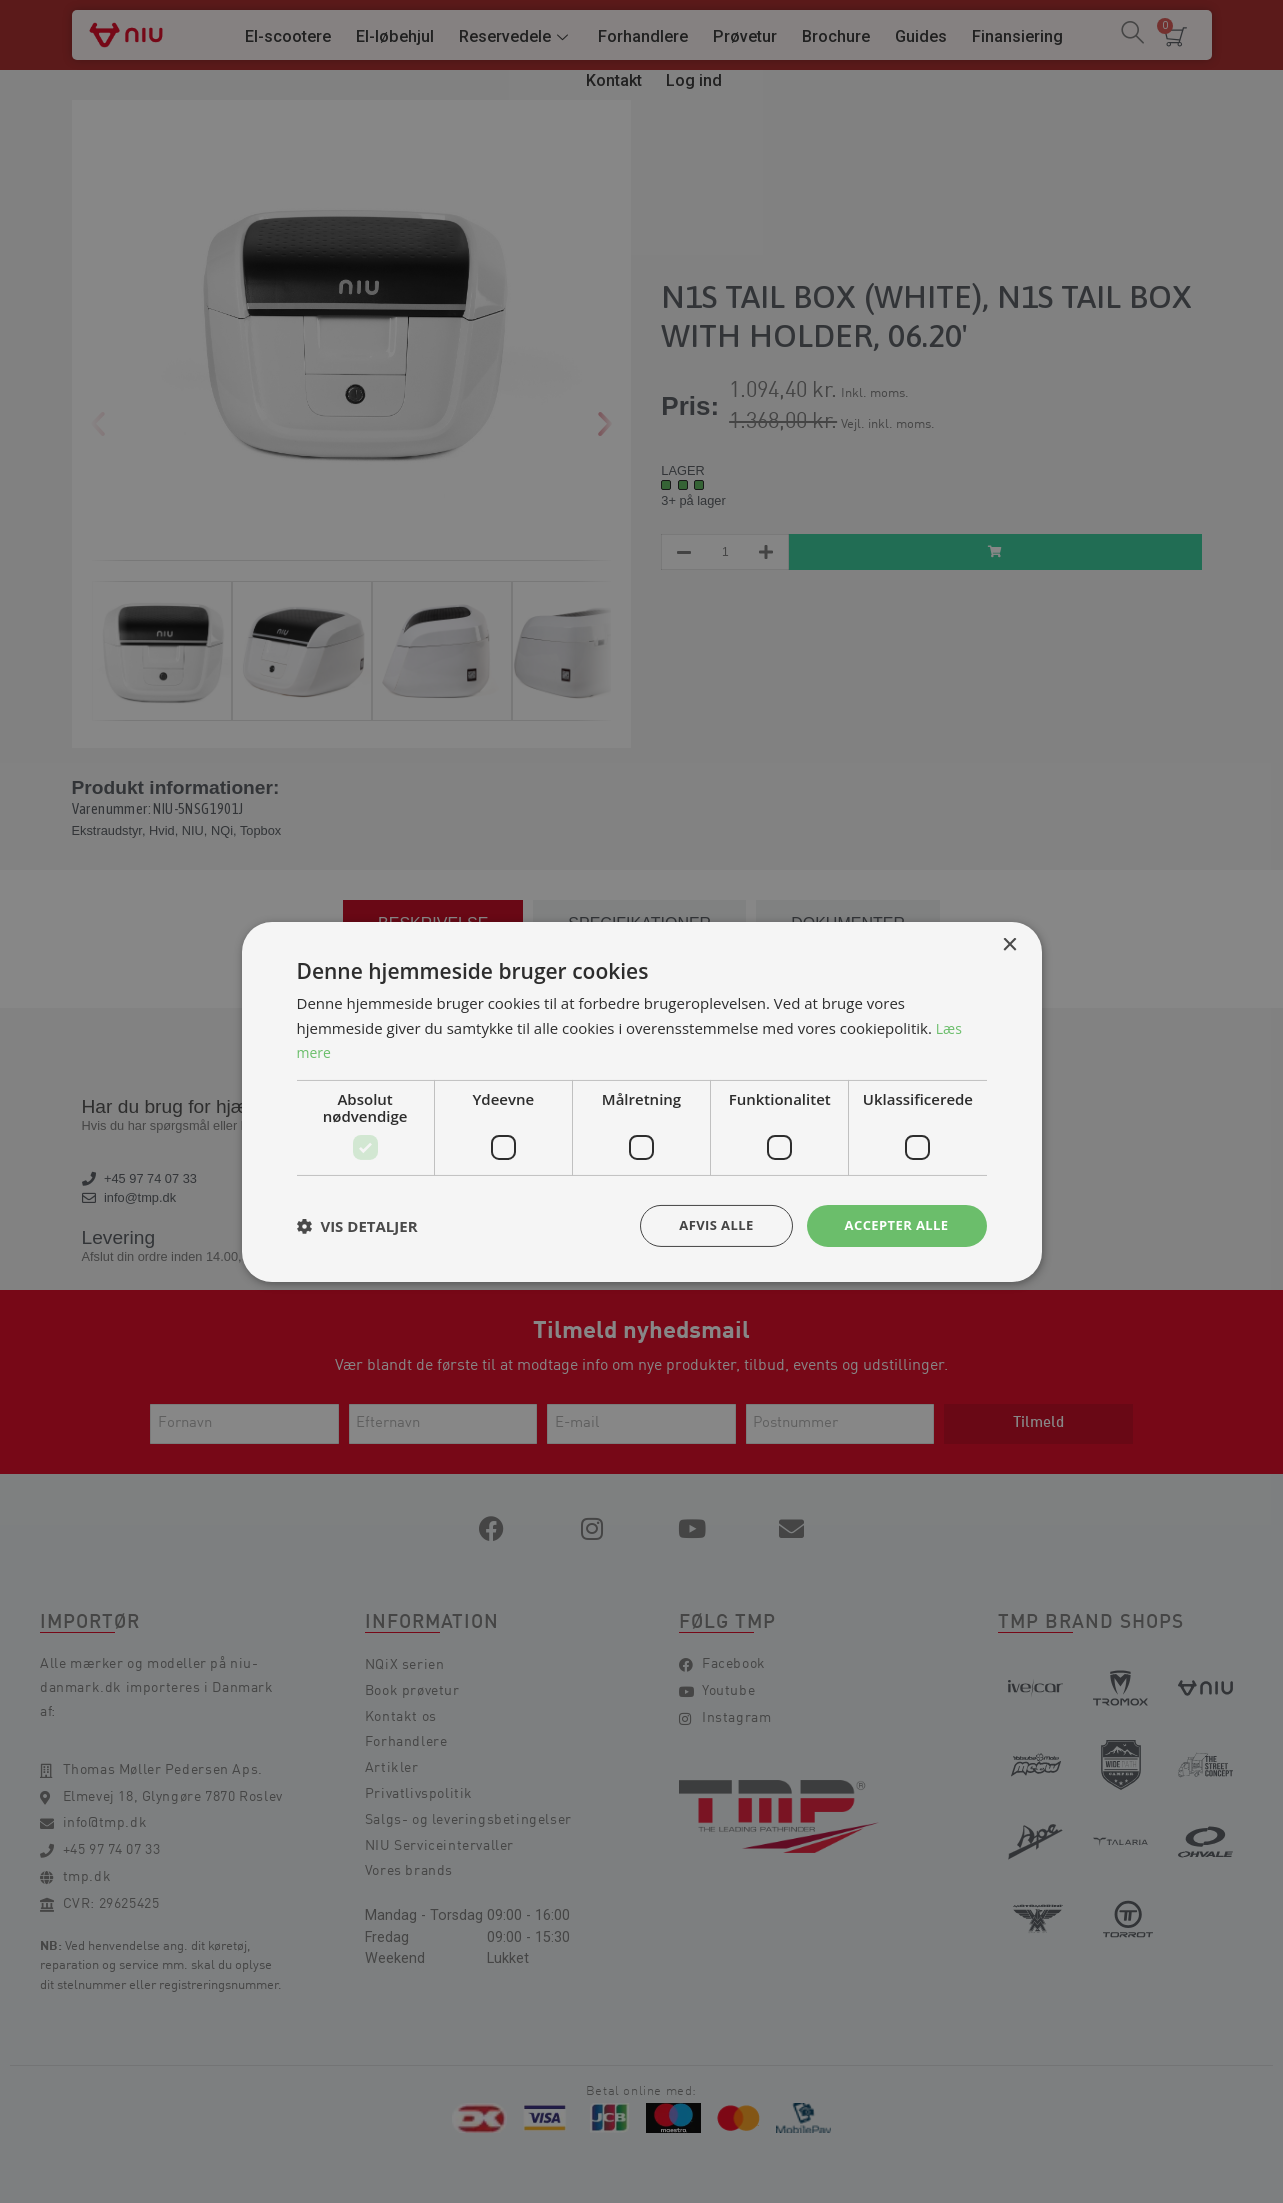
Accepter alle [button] (892, 1224)
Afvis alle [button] (706, 1224)
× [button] (1009, 943)
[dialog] (641, 1101)
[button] (357, 1226)
